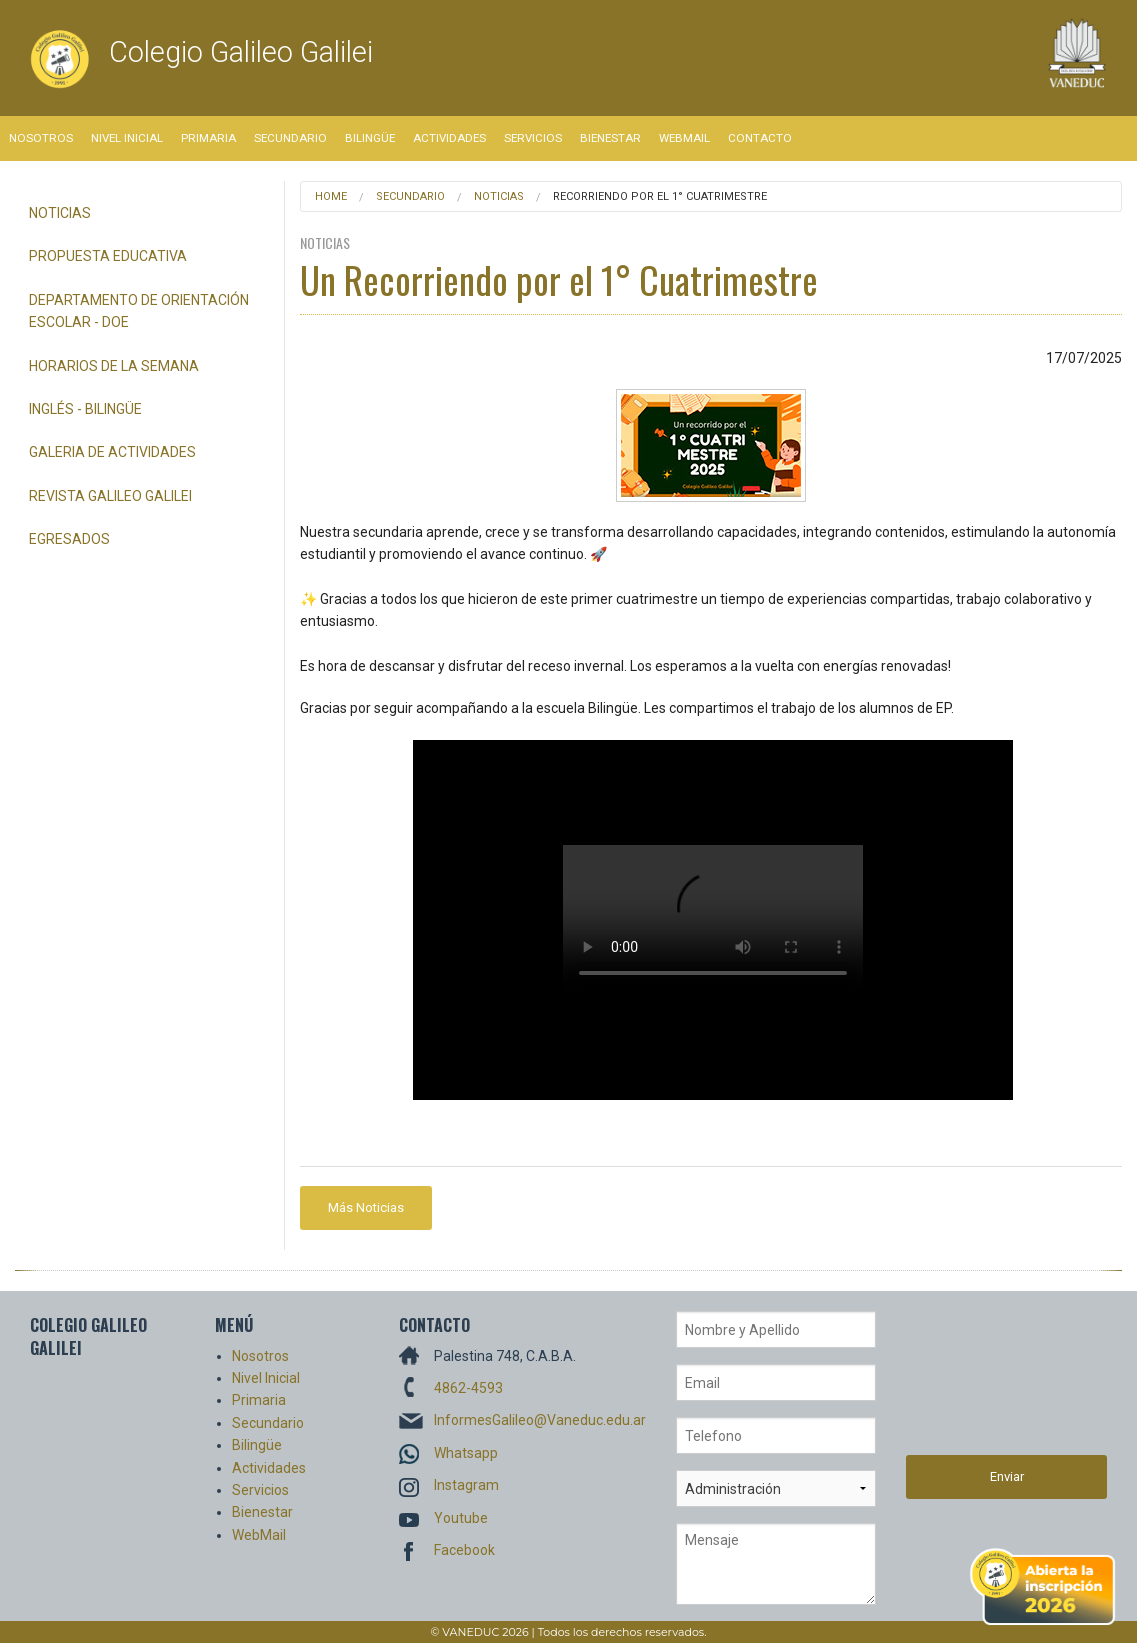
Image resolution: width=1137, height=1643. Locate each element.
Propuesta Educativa (108, 256)
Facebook (464, 1550)
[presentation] (988, 1383)
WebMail (684, 138)
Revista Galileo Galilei (110, 496)
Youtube (461, 1518)
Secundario (290, 138)
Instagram (466, 1485)
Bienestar (610, 138)
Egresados (69, 539)
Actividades (449, 138)
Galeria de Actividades (112, 452)
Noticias (60, 213)
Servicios (533, 138)
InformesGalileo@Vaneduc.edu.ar (540, 1420)
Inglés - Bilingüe (85, 409)
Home (331, 196)
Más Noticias (366, 1207)
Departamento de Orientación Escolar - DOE (139, 311)
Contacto (760, 138)
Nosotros (41, 138)
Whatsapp (466, 1453)
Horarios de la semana (114, 366)
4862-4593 (468, 1388)
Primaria (208, 138)
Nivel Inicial (127, 138)
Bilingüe (370, 138)
